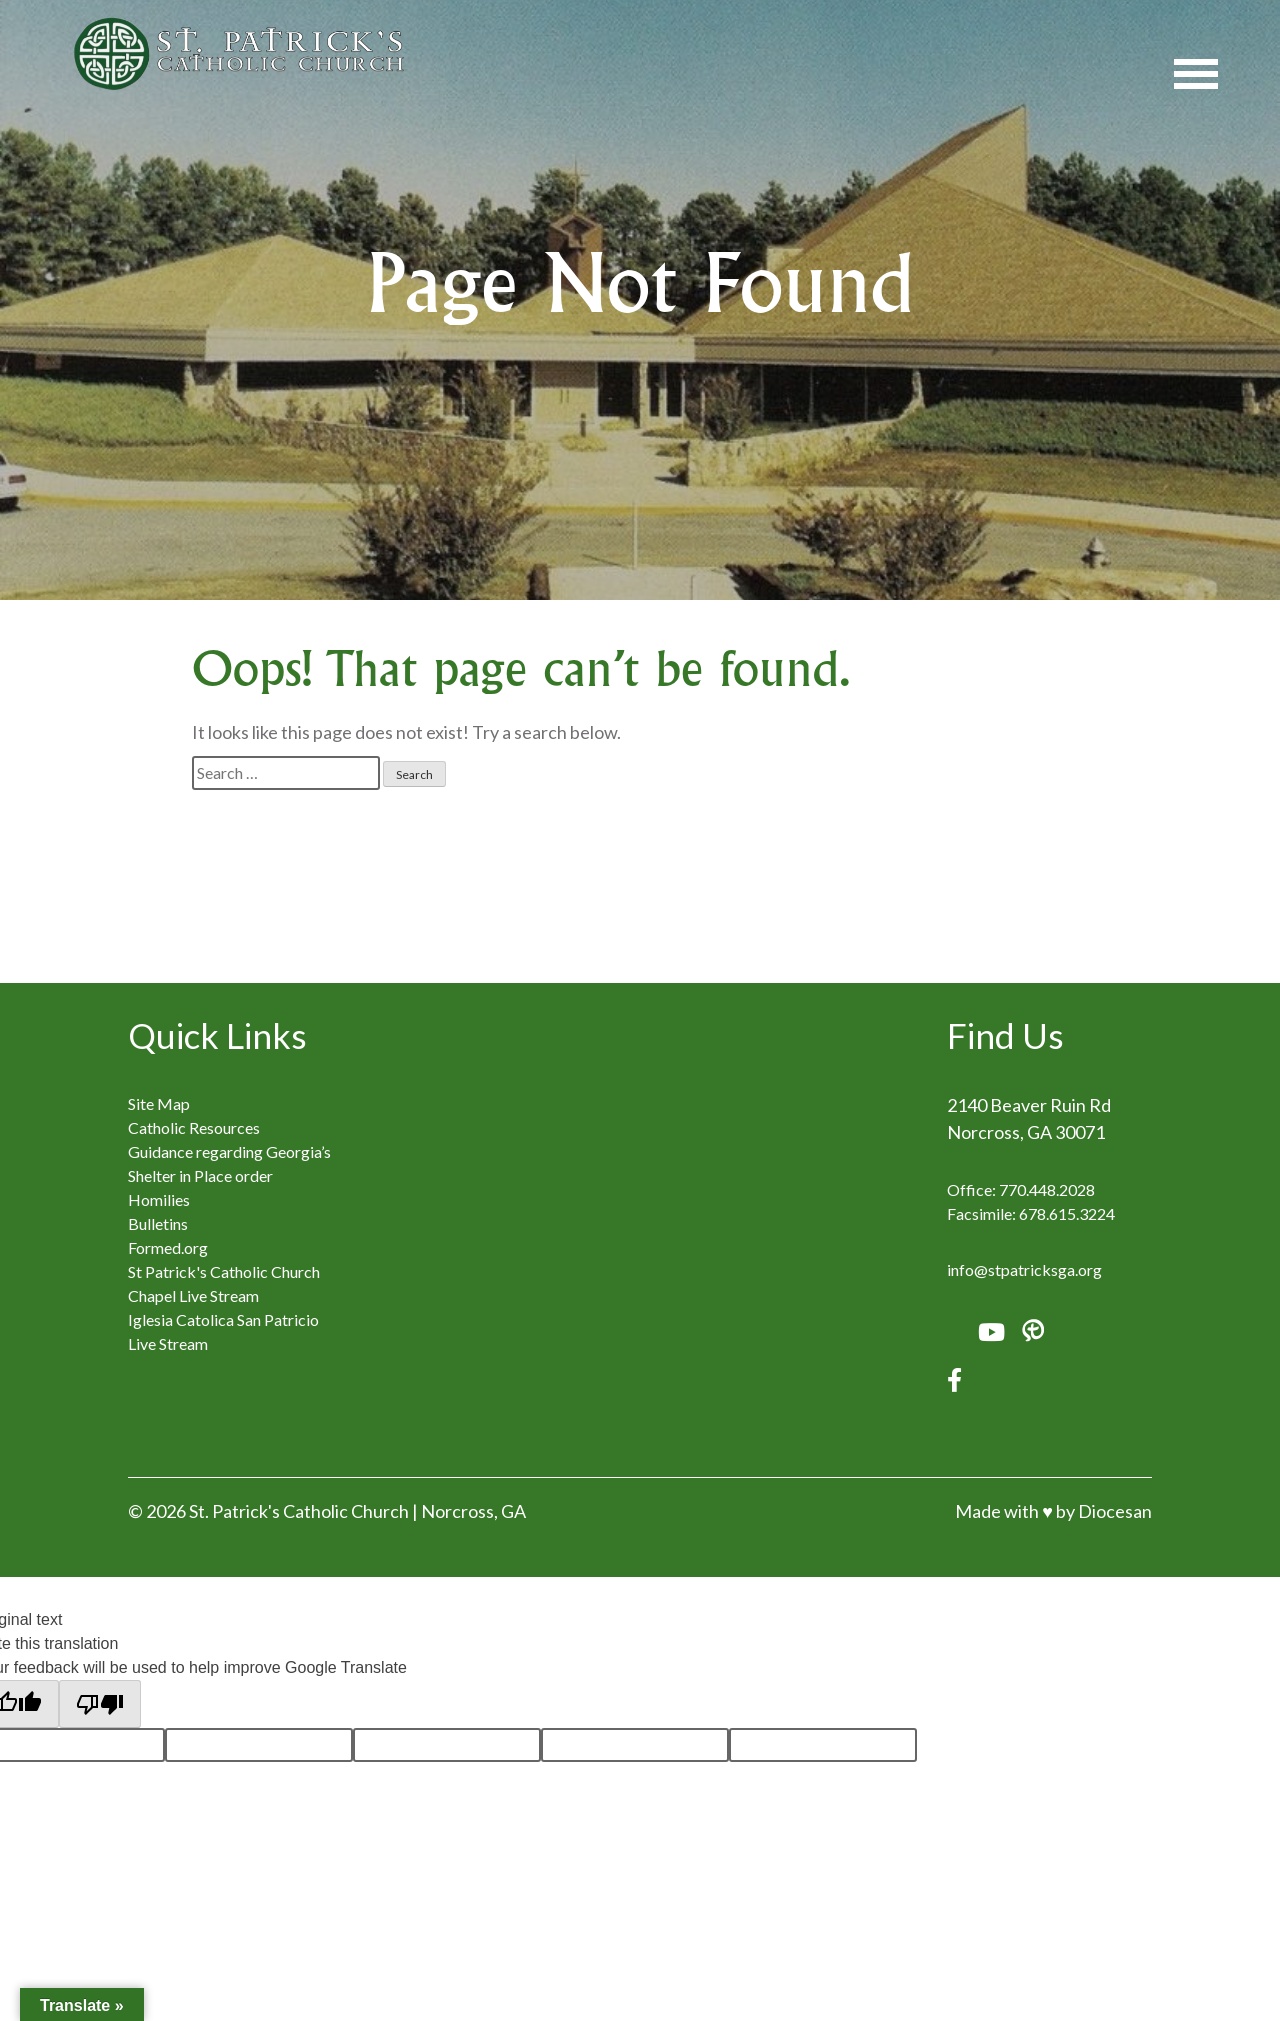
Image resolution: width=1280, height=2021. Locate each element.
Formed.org (168, 1247)
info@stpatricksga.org (1024, 1269)
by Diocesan (1104, 1511)
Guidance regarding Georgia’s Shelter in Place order (229, 1163)
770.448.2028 (1047, 1189)
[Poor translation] (100, 1704)
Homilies (159, 1199)
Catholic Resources (194, 1127)
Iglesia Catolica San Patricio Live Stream (223, 1331)
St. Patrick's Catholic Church (299, 1511)
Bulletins (158, 1223)
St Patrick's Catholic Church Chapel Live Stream (224, 1283)
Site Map (159, 1103)
